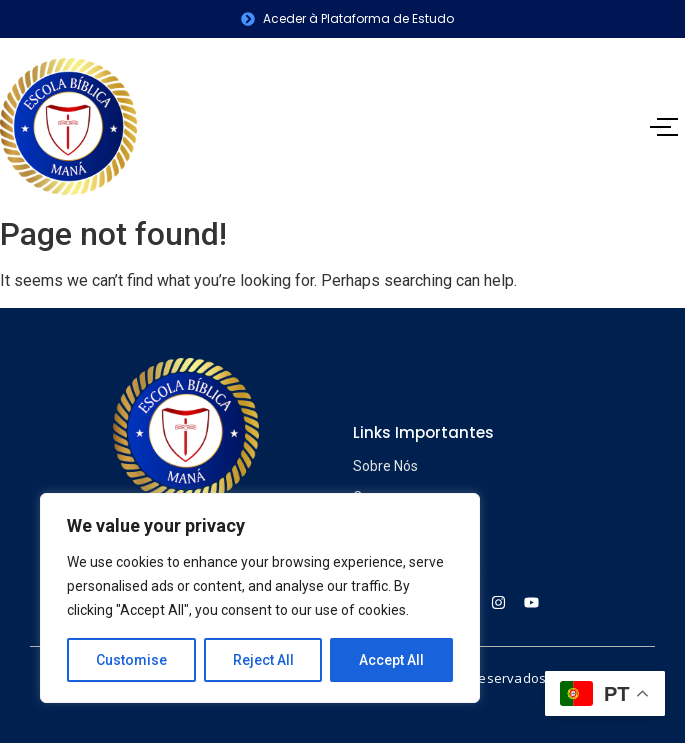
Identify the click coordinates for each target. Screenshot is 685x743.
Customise (131, 660)
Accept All (391, 660)
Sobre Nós (385, 466)
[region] (260, 598)
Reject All (263, 660)
